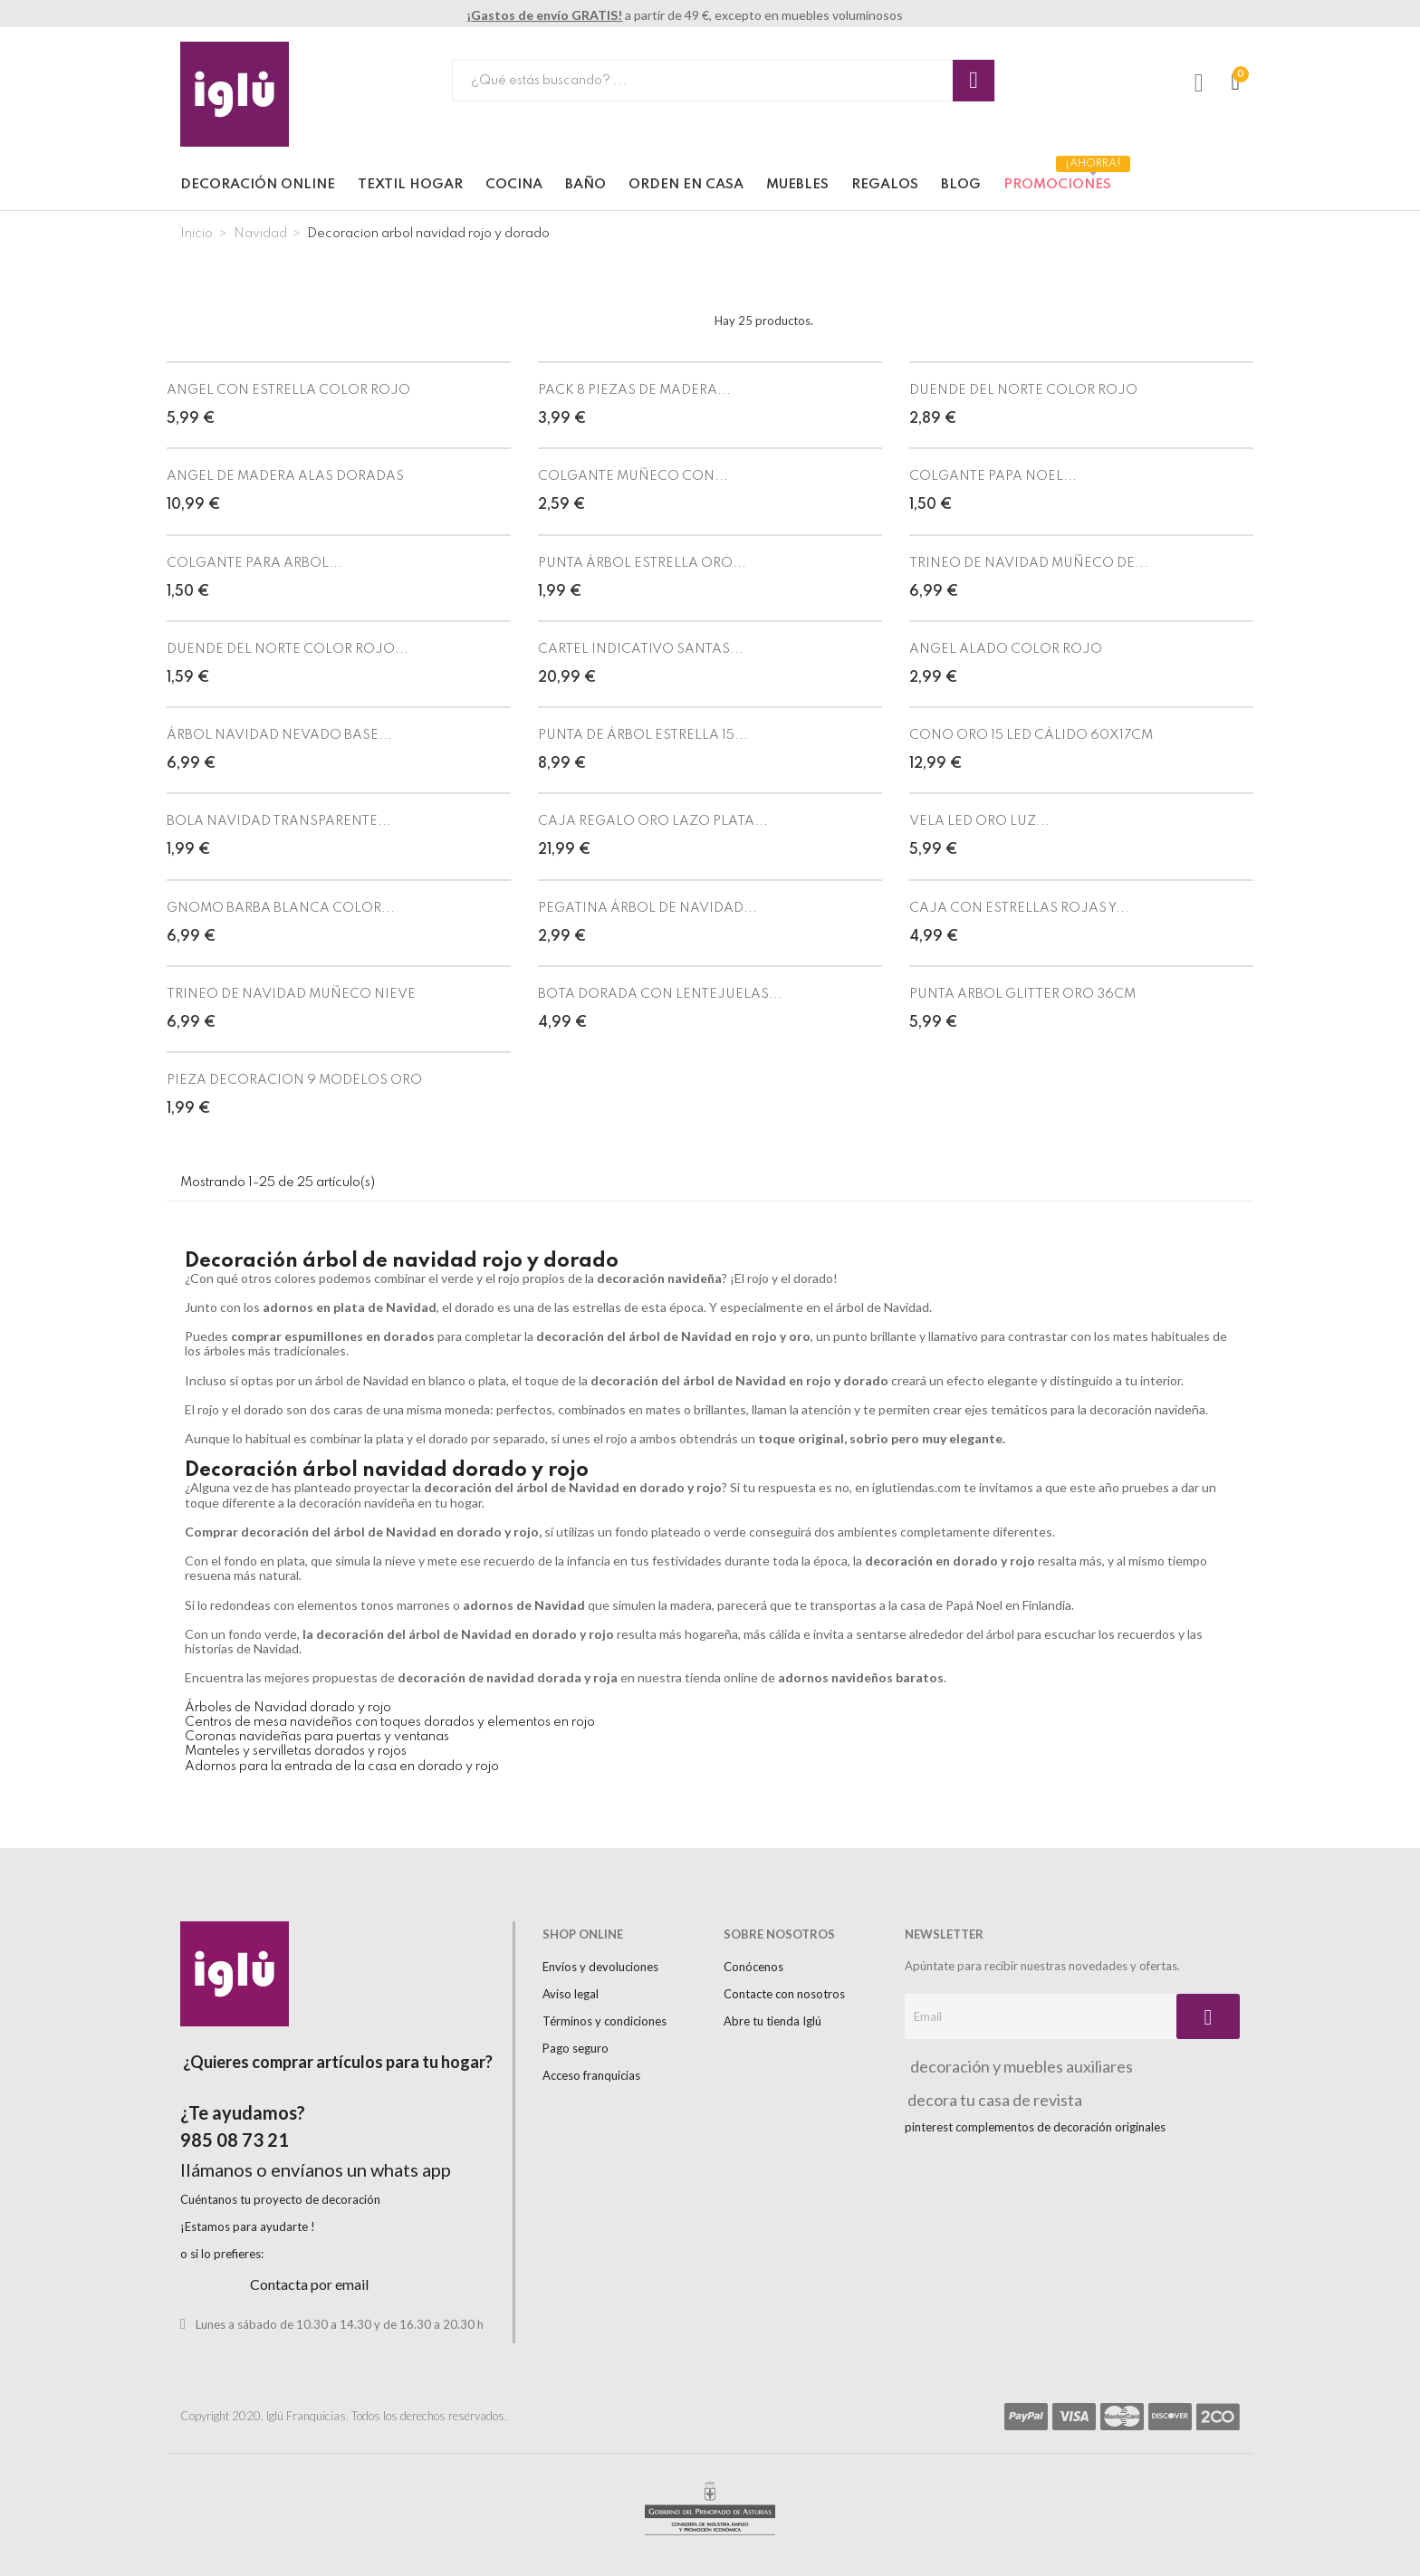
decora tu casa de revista (993, 2100)
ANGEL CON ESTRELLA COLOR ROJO (288, 390)
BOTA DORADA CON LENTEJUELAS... (660, 994)
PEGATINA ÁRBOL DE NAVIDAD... (647, 908)
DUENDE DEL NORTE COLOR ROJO (1023, 390)
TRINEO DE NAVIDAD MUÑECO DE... (1028, 563)
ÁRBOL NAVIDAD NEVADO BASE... (279, 735)
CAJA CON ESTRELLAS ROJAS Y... (1019, 908)
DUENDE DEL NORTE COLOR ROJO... (287, 649)
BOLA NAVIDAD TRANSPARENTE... (279, 821)
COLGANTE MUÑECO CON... (633, 476)
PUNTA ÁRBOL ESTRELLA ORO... (642, 563)
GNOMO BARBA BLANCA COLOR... (281, 908)
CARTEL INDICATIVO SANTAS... (641, 649)
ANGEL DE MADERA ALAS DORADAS (285, 476)
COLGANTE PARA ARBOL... (254, 563)
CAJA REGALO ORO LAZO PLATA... (653, 821)
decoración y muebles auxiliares (1019, 2066)
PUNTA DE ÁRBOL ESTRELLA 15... (643, 735)
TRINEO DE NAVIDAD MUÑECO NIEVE (291, 994)
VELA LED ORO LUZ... (979, 821)
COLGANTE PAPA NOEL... (993, 476)
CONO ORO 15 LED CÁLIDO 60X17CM (1031, 735)
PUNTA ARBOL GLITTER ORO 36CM (1022, 994)
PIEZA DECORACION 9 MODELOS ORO (294, 1080)
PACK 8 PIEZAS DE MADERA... (634, 390)
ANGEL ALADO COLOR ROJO (1005, 649)
